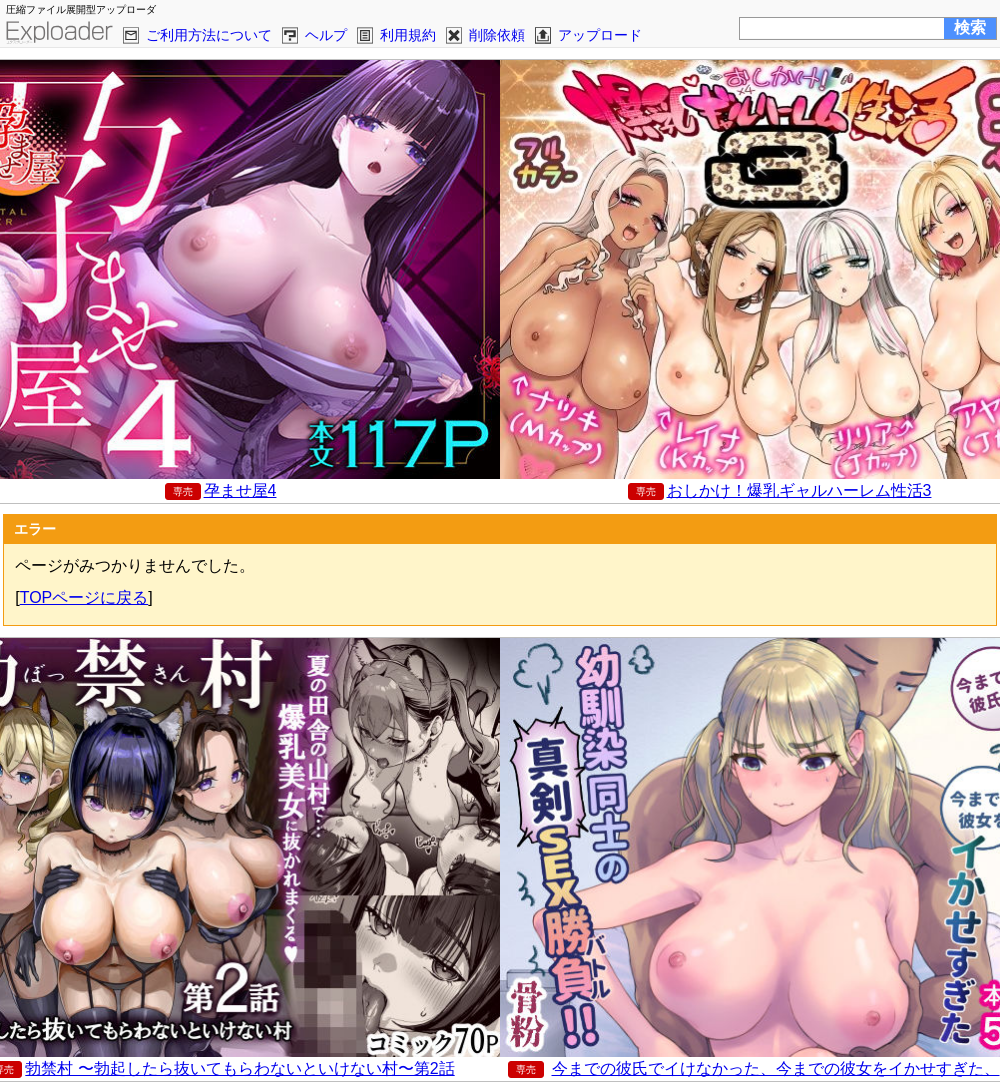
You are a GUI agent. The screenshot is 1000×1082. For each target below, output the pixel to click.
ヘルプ (326, 35)
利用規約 (408, 35)
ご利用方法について (209, 35)
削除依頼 (497, 35)
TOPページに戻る (84, 597)
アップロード (600, 35)
